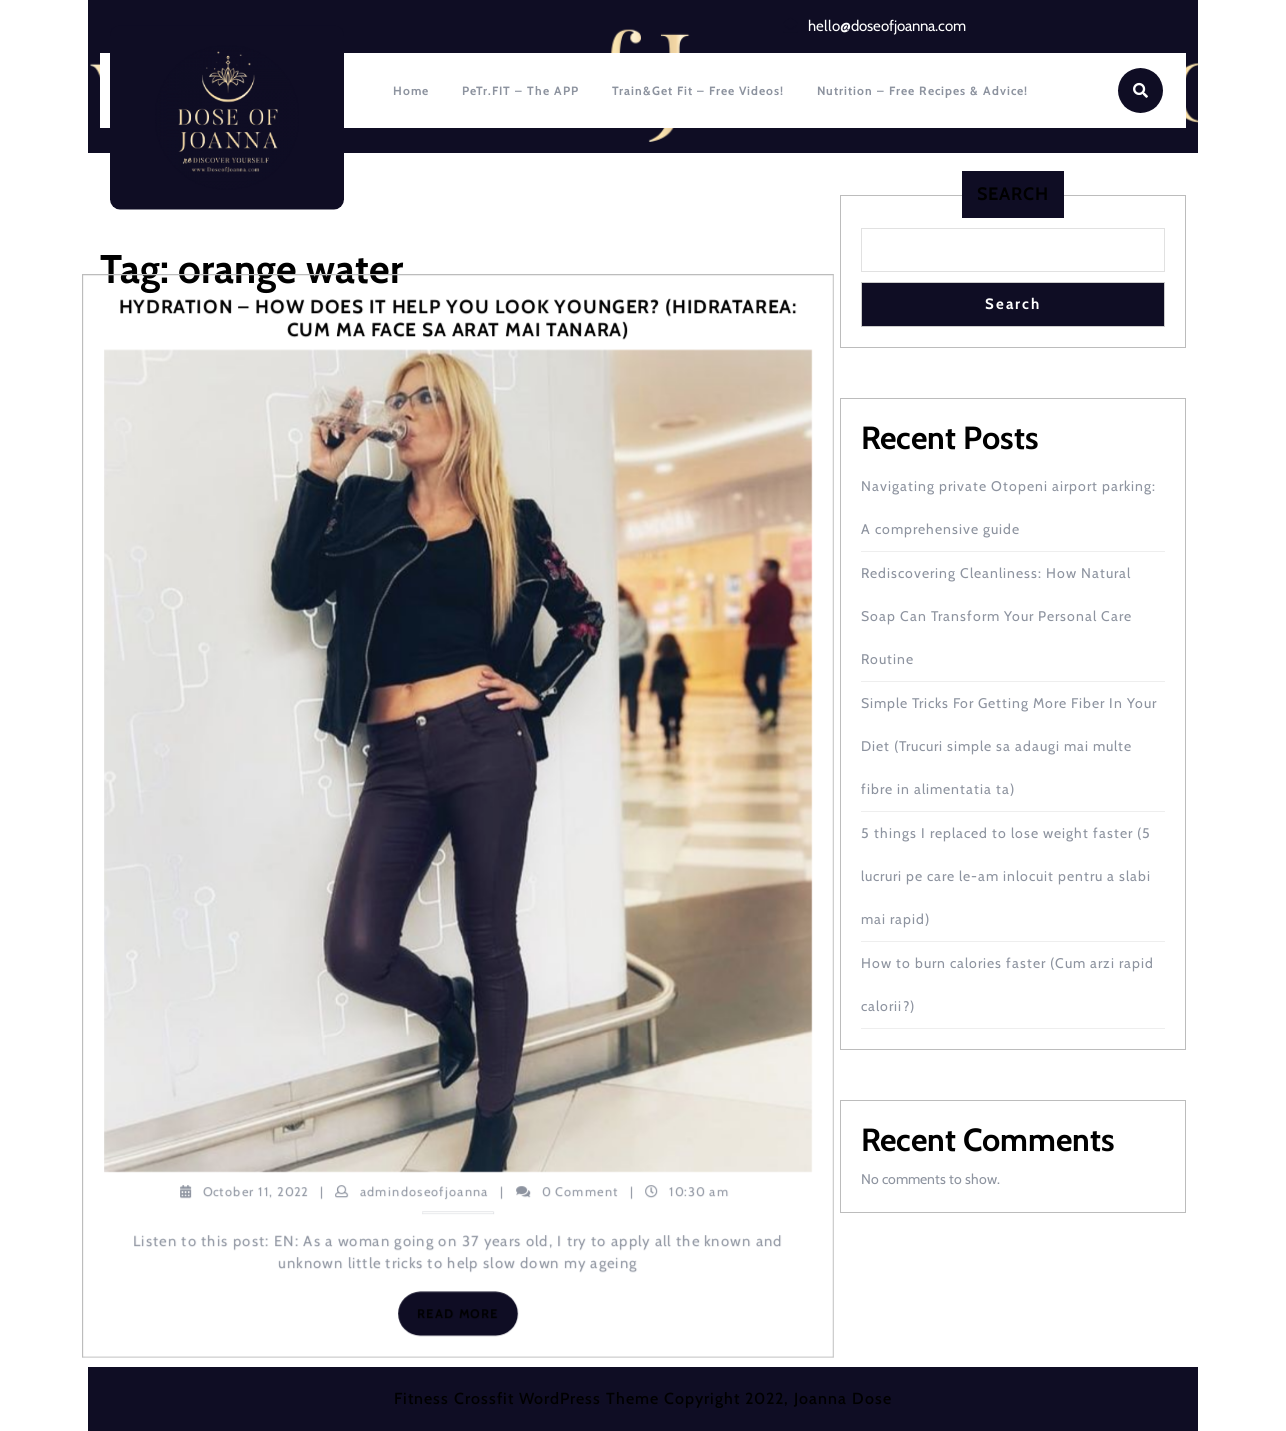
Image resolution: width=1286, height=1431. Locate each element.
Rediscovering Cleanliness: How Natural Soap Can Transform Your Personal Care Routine (996, 616)
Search (1013, 194)
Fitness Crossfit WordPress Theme (526, 1398)
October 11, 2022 (256, 1190)
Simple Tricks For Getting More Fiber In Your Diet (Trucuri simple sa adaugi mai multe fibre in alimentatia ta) (1009, 746)
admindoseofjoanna (424, 1190)
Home (411, 90)
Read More (467, 1317)
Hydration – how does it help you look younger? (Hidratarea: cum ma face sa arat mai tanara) (457, 319)
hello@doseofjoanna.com (887, 26)
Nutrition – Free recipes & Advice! (922, 90)
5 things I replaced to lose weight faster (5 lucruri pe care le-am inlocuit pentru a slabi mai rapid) (1006, 876)
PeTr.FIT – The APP (520, 90)
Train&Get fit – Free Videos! (698, 90)
